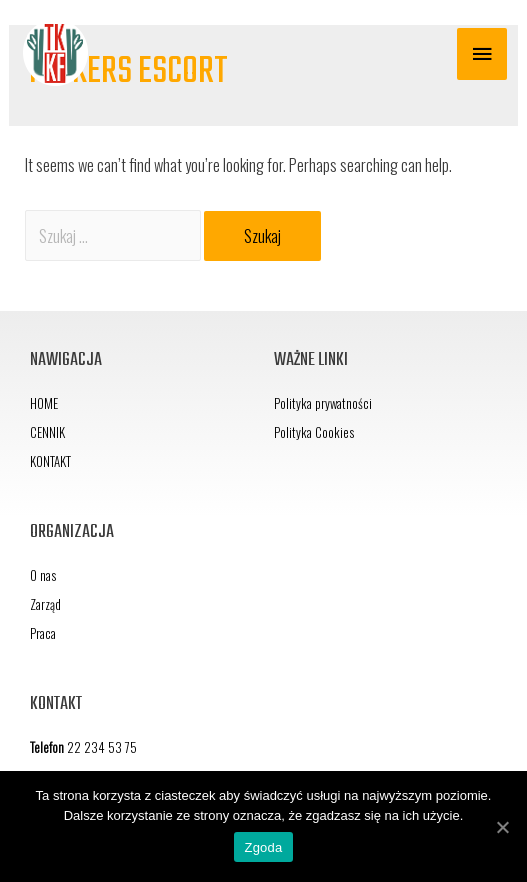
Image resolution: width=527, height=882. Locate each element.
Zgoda (263, 847)
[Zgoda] (502, 827)
